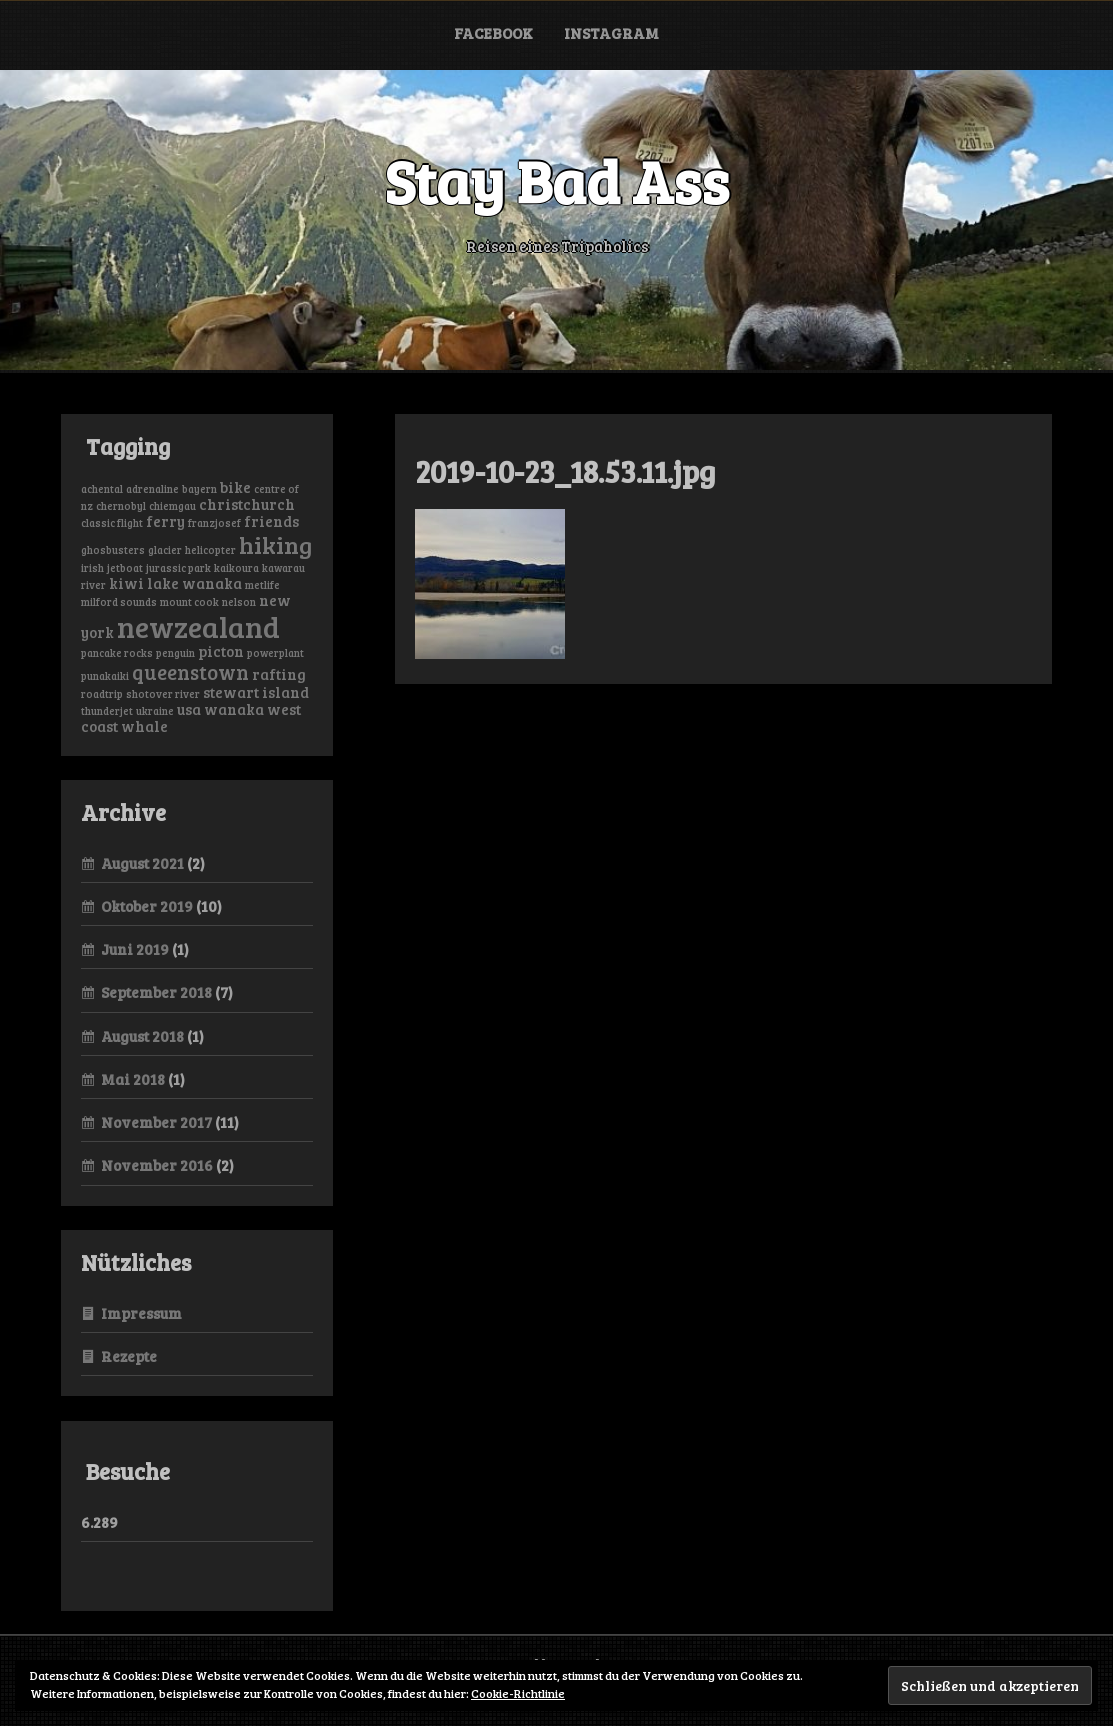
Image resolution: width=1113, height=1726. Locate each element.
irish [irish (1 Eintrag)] (92, 568)
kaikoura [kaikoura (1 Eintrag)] (236, 568)
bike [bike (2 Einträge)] (235, 487)
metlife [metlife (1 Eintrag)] (262, 585)
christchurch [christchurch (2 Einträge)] (247, 504)
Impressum (141, 1313)
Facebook (493, 33)
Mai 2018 (133, 1079)
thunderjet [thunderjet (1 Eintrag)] (107, 711)
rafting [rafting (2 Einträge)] (279, 674)
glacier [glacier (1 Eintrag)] (165, 550)
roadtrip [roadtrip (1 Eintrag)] (102, 694)
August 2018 (142, 1036)
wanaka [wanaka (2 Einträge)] (234, 709)
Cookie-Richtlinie (518, 1693)
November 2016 (157, 1165)
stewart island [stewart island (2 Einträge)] (256, 692)
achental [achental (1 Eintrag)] (102, 489)
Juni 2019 (135, 949)
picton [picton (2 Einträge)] (221, 651)
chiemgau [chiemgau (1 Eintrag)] (172, 506)
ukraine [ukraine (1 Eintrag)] (155, 711)
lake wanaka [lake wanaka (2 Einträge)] (194, 583)
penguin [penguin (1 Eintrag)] (175, 653)
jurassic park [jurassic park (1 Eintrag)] (178, 568)
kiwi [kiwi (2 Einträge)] (126, 583)
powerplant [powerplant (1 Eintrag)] (275, 653)
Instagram (611, 33)
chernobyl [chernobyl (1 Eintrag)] (121, 506)
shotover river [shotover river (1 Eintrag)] (163, 694)
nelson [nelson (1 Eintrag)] (239, 602)
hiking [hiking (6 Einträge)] (275, 544)
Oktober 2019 (147, 906)
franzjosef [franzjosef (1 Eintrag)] (214, 523)
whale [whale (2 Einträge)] (144, 726)
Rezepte (129, 1356)
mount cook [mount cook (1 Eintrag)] (189, 602)
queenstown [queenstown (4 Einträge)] (190, 672)
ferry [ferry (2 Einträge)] (165, 521)
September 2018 (156, 992)
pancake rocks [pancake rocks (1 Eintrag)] (117, 653)
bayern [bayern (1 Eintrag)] (199, 489)
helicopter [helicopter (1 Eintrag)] (210, 550)
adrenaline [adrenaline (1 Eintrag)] (152, 489)
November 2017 (156, 1122)
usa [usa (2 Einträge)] (189, 709)
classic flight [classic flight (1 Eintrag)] (112, 523)
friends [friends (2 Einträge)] (271, 521)
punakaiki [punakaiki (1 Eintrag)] (105, 676)
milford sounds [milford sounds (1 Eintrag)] (119, 602)
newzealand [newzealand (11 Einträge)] (198, 626)
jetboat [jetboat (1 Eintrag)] (125, 568)
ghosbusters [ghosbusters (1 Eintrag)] (113, 550)
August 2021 (142, 863)
